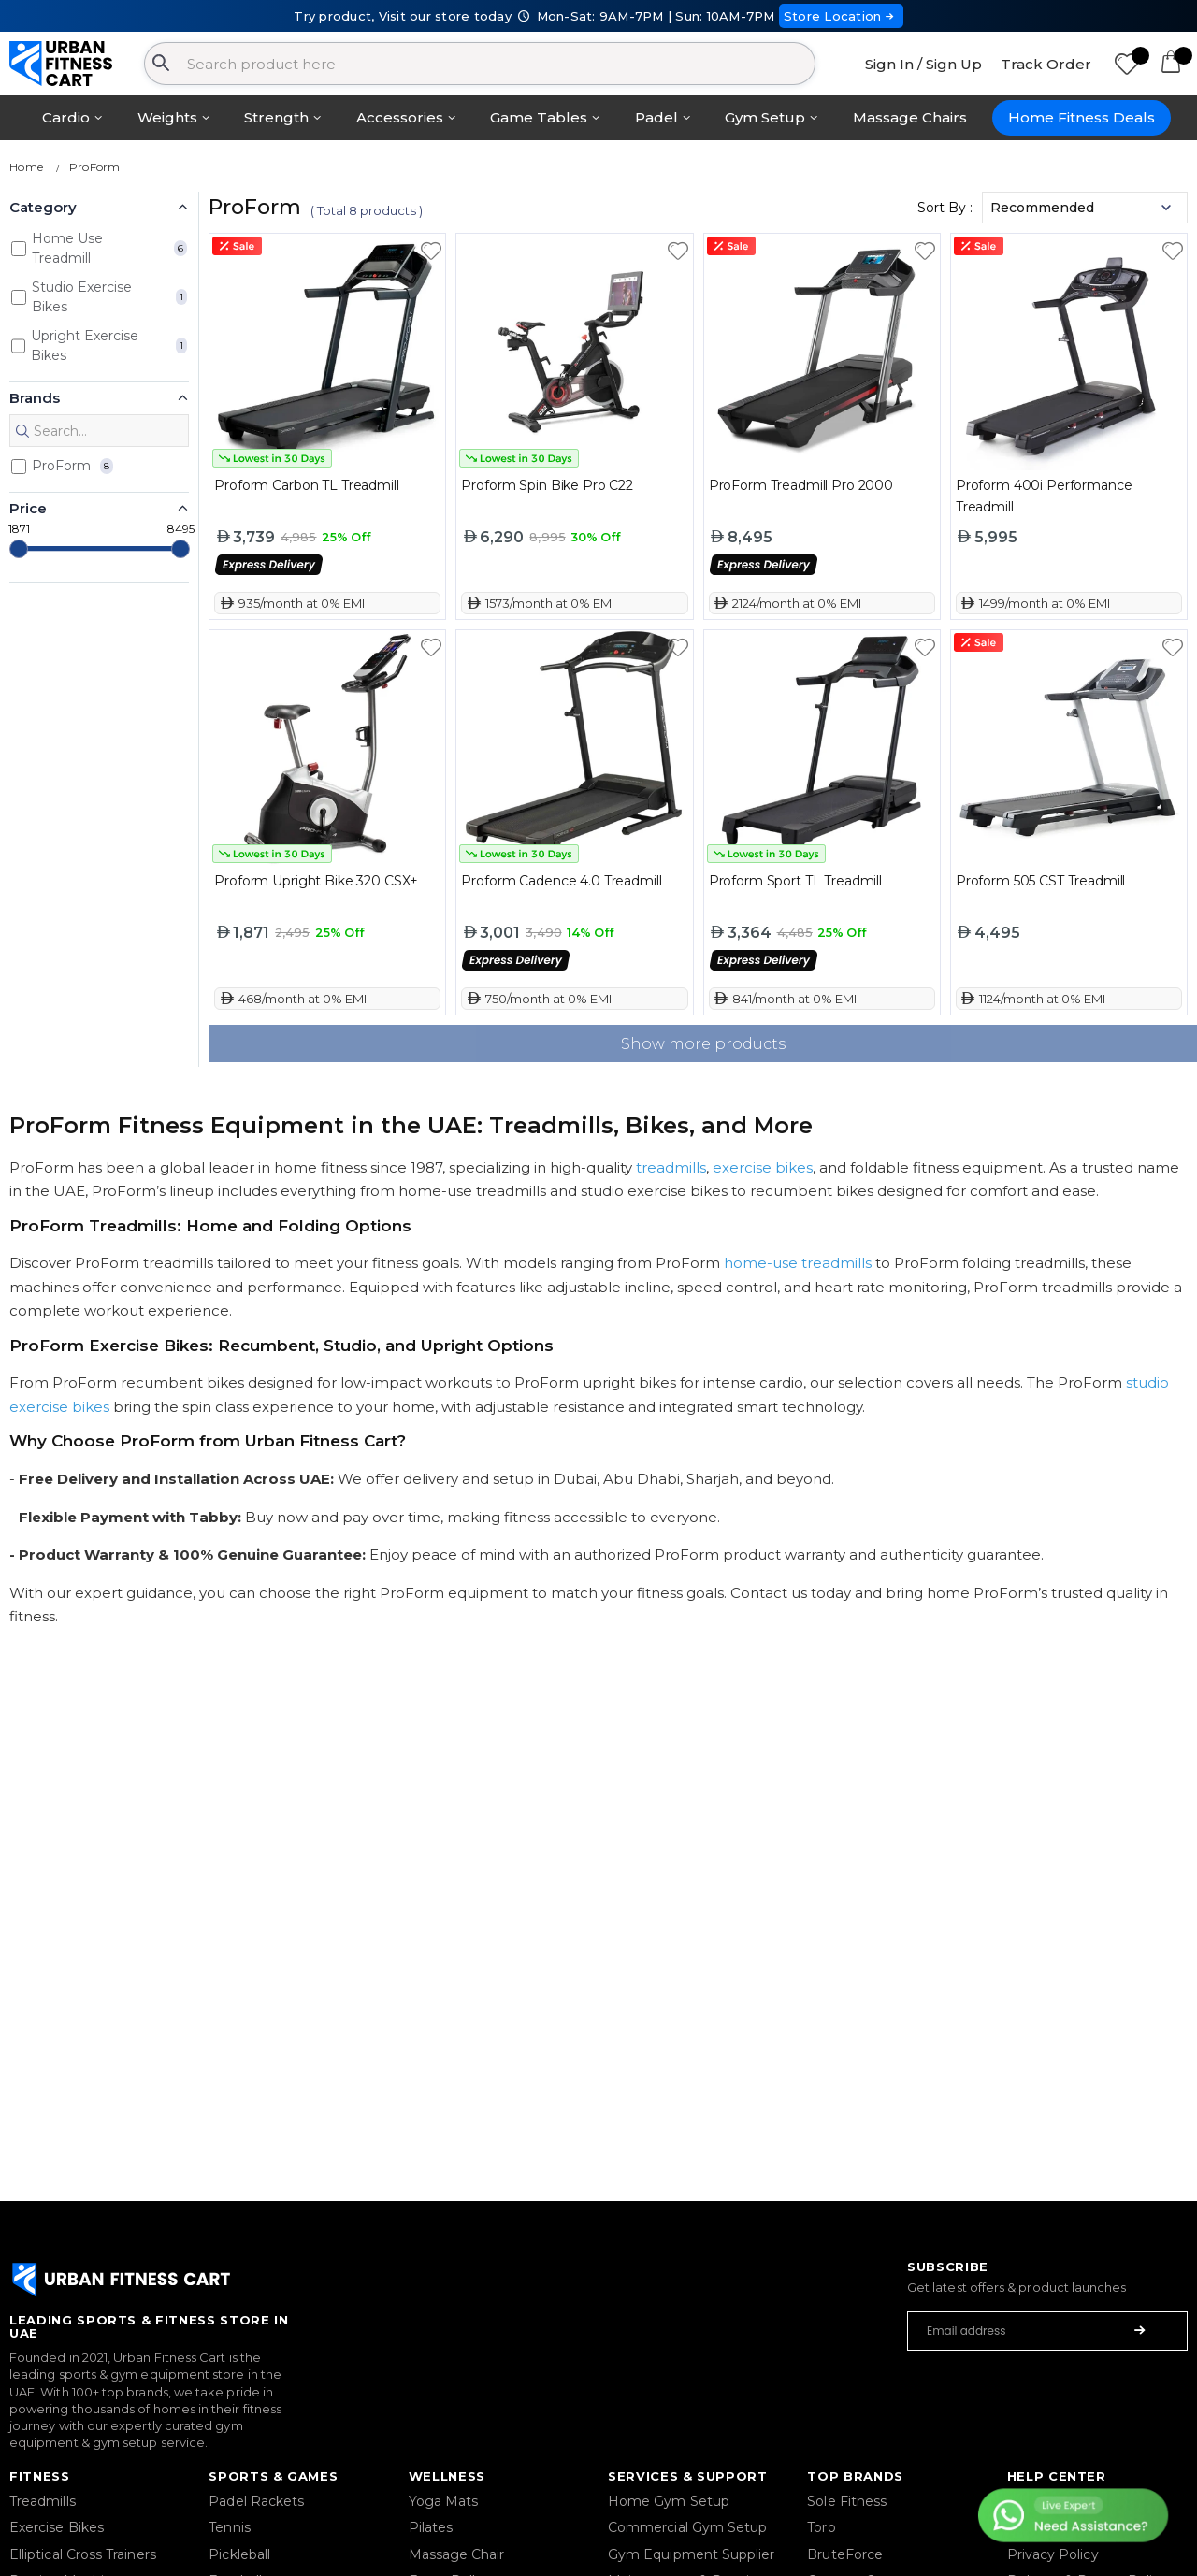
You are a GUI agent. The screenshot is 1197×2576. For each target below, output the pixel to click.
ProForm (95, 167)
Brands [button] (34, 398)
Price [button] (28, 508)
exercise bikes (763, 1167)
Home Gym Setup (668, 2501)
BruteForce (845, 2554)
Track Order (1046, 64)
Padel (656, 117)
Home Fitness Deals (1081, 117)
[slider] (18, 549)
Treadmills (42, 2501)
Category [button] (43, 207)
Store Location (841, 15)
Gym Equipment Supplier (691, 2554)
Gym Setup (765, 117)
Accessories (399, 117)
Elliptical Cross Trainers (82, 2554)
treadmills (671, 1167)
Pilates (431, 2527)
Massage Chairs (910, 117)
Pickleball (239, 2554)
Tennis (229, 2527)
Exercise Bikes (56, 2527)
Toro (821, 2527)
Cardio (66, 117)
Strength (276, 117)
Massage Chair (457, 2554)
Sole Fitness (847, 2501)
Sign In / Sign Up (923, 64)
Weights (167, 117)
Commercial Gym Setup (687, 2527)
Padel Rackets (256, 2501)
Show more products (703, 1044)
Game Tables (538, 117)
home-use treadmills (798, 1263)
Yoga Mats (444, 2501)
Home (26, 167)
